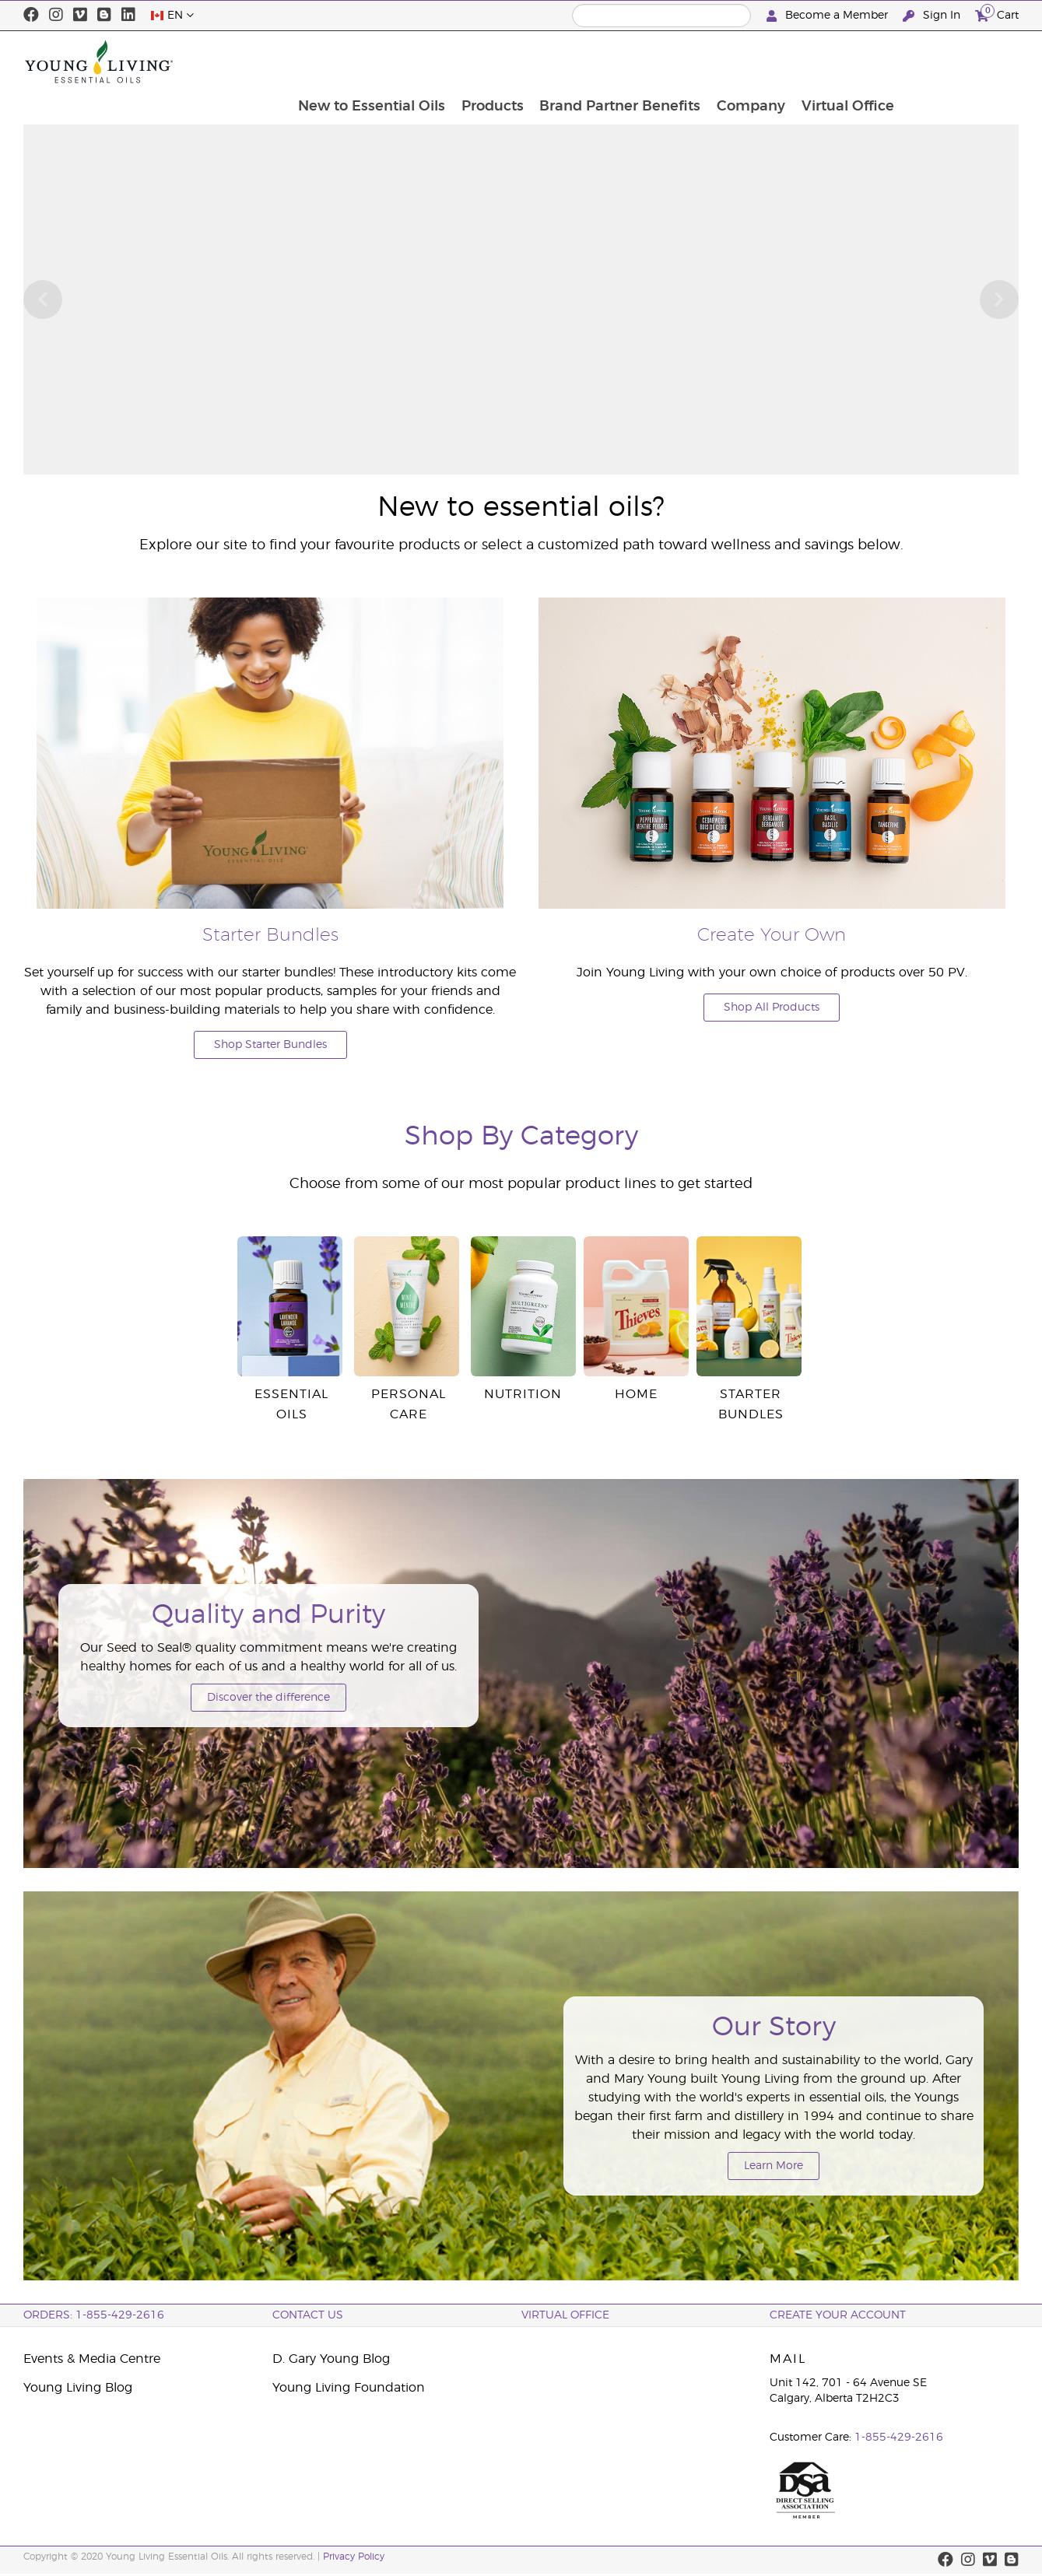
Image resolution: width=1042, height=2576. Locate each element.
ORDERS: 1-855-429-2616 (93, 2315)
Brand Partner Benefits (734, 61)
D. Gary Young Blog (331, 2359)
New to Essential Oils (483, 61)
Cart (997, 13)
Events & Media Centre (91, 2359)
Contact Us (307, 2315)
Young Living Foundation (348, 2387)
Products (605, 61)
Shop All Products (771, 1007)
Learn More (773, 2166)
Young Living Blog (77, 2387)
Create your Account (838, 2315)
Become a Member (829, 16)
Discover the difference (268, 1697)
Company (866, 61)
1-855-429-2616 (898, 2437)
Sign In (933, 16)
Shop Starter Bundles (270, 1044)
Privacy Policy (353, 2556)
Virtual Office (963, 61)
